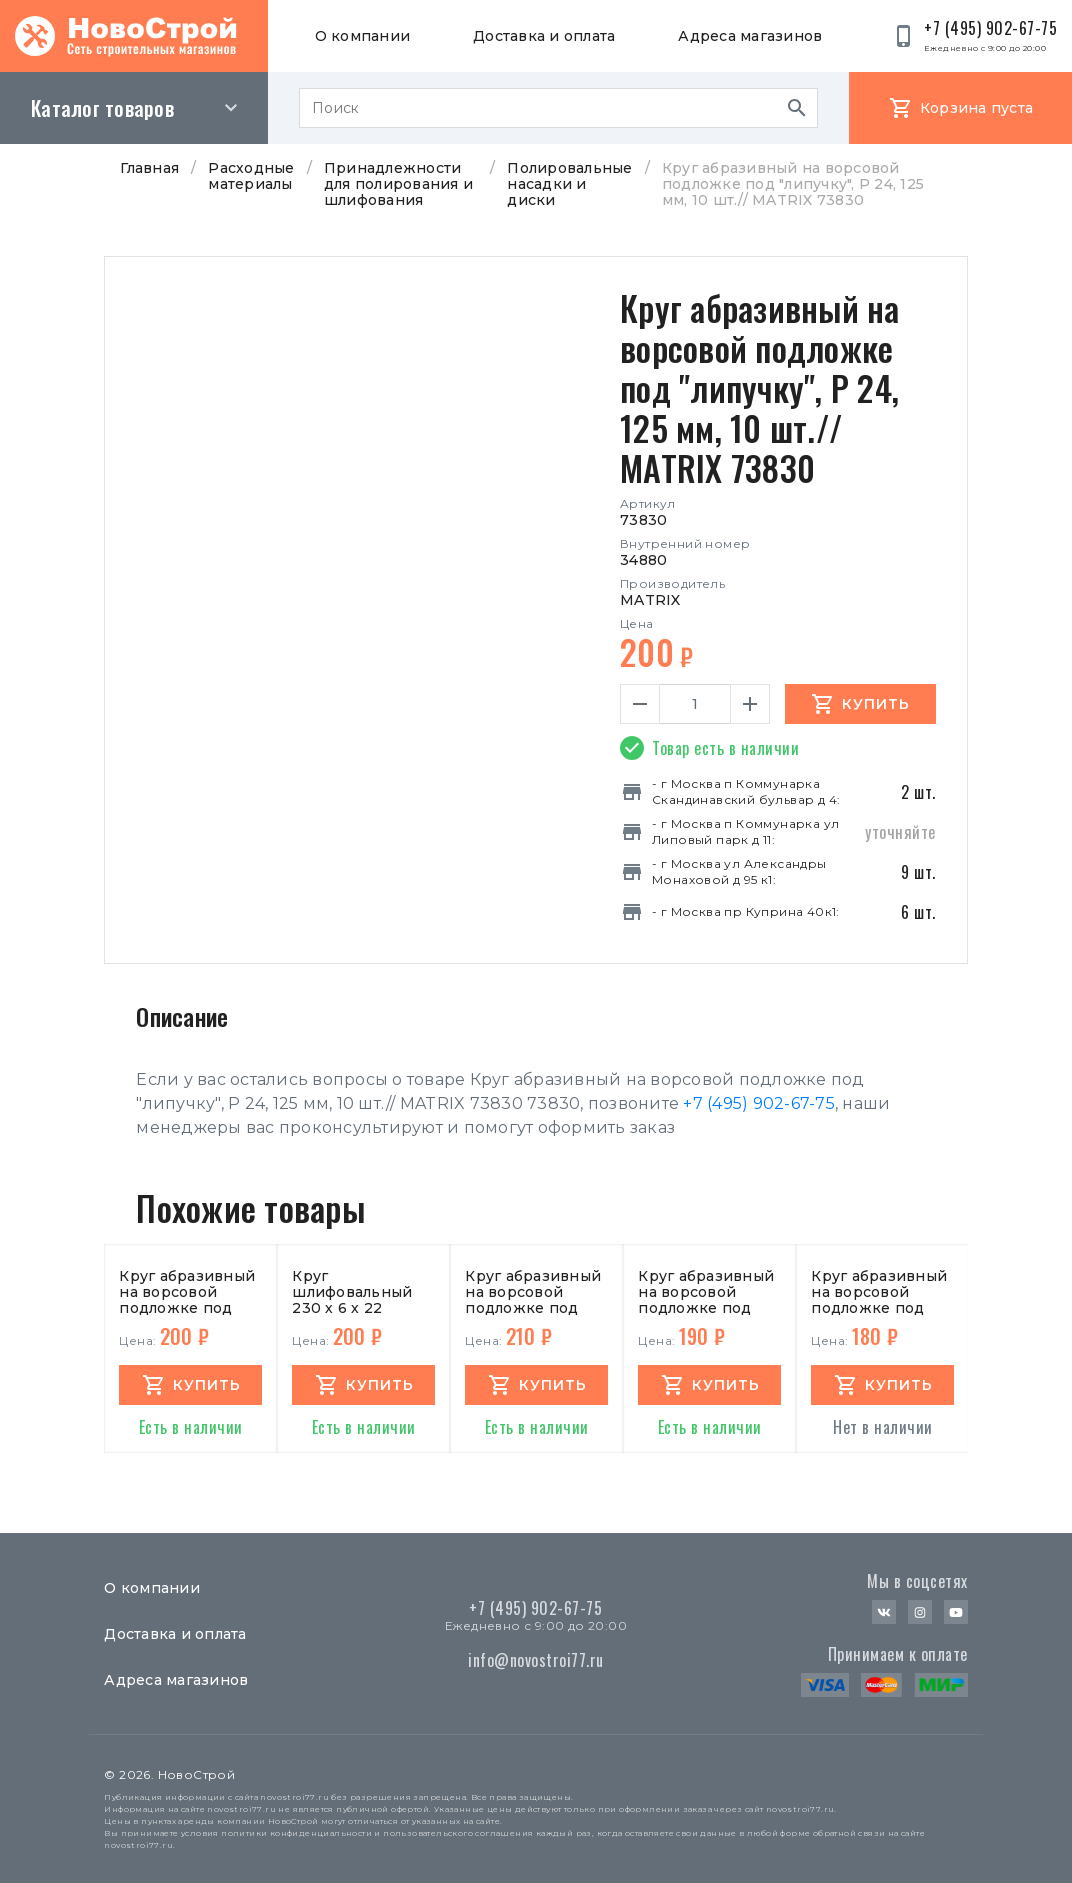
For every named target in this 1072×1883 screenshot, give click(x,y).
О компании (363, 36)
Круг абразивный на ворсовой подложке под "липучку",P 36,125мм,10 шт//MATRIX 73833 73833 (536, 1292)
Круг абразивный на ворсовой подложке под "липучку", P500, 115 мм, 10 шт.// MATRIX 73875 (706, 1292)
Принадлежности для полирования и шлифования (398, 184)
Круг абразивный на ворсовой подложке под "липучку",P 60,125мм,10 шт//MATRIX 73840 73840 (882, 1292)
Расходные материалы (251, 176)
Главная (149, 168)
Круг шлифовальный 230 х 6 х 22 (352, 1292)
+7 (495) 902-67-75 (759, 1103)
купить (207, 1385)
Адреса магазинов (750, 36)
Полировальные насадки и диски (569, 184)
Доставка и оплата (544, 36)
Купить (876, 704)
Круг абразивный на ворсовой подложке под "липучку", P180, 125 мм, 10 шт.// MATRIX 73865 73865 (187, 1292)
